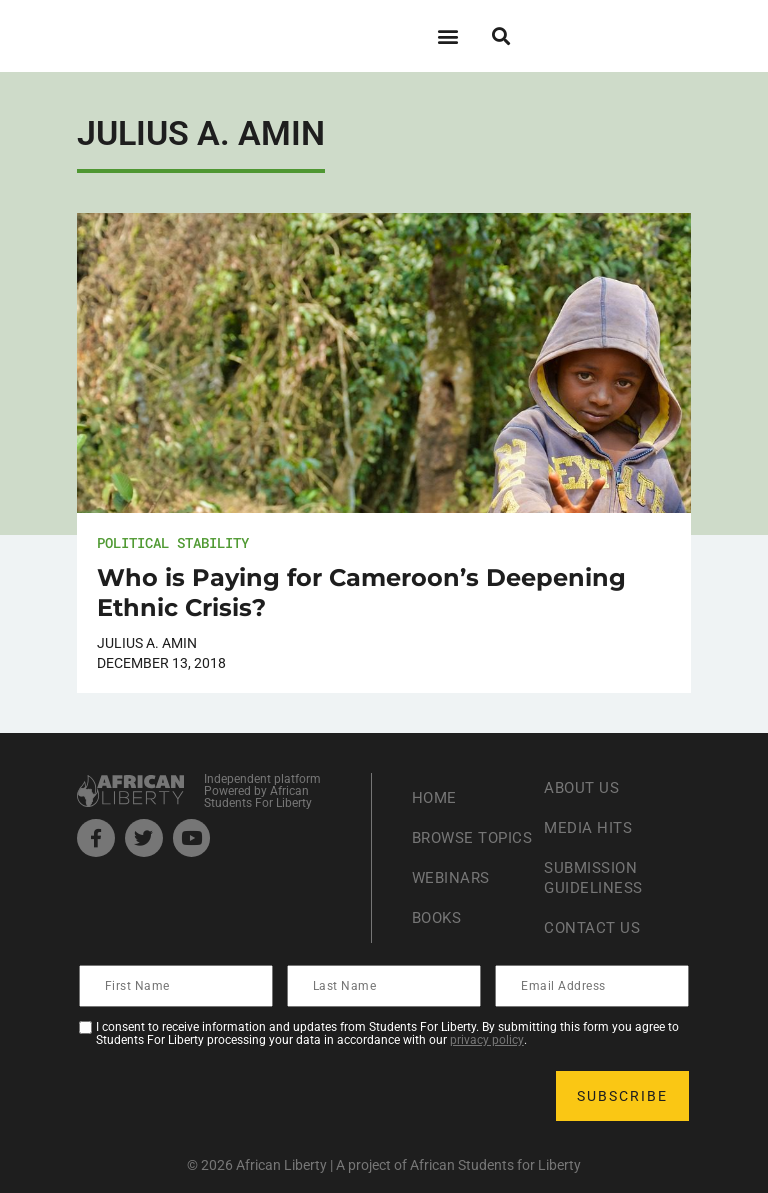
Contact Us (594, 927)
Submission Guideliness (596, 877)
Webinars (453, 887)
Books (439, 927)
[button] (447, 35)
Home (435, 787)
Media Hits (590, 827)
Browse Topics (445, 837)
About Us (583, 787)
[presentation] (233, 1096)
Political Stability (173, 542)
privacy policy (487, 1040)
